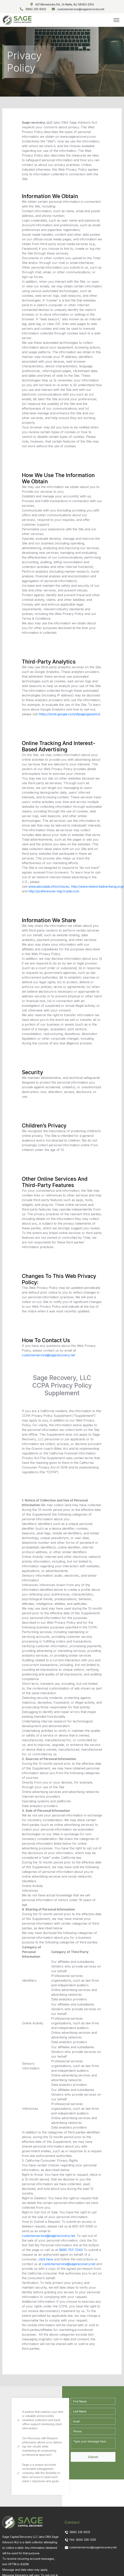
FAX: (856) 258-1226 (83, 2539)
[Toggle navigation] (116, 20)
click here (46, 2259)
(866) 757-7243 (71, 2250)
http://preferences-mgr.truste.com (53, 891)
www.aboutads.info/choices (48, 886)
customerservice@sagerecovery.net (80, 9)
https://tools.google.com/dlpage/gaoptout (69, 714)
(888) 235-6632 (35, 9)
